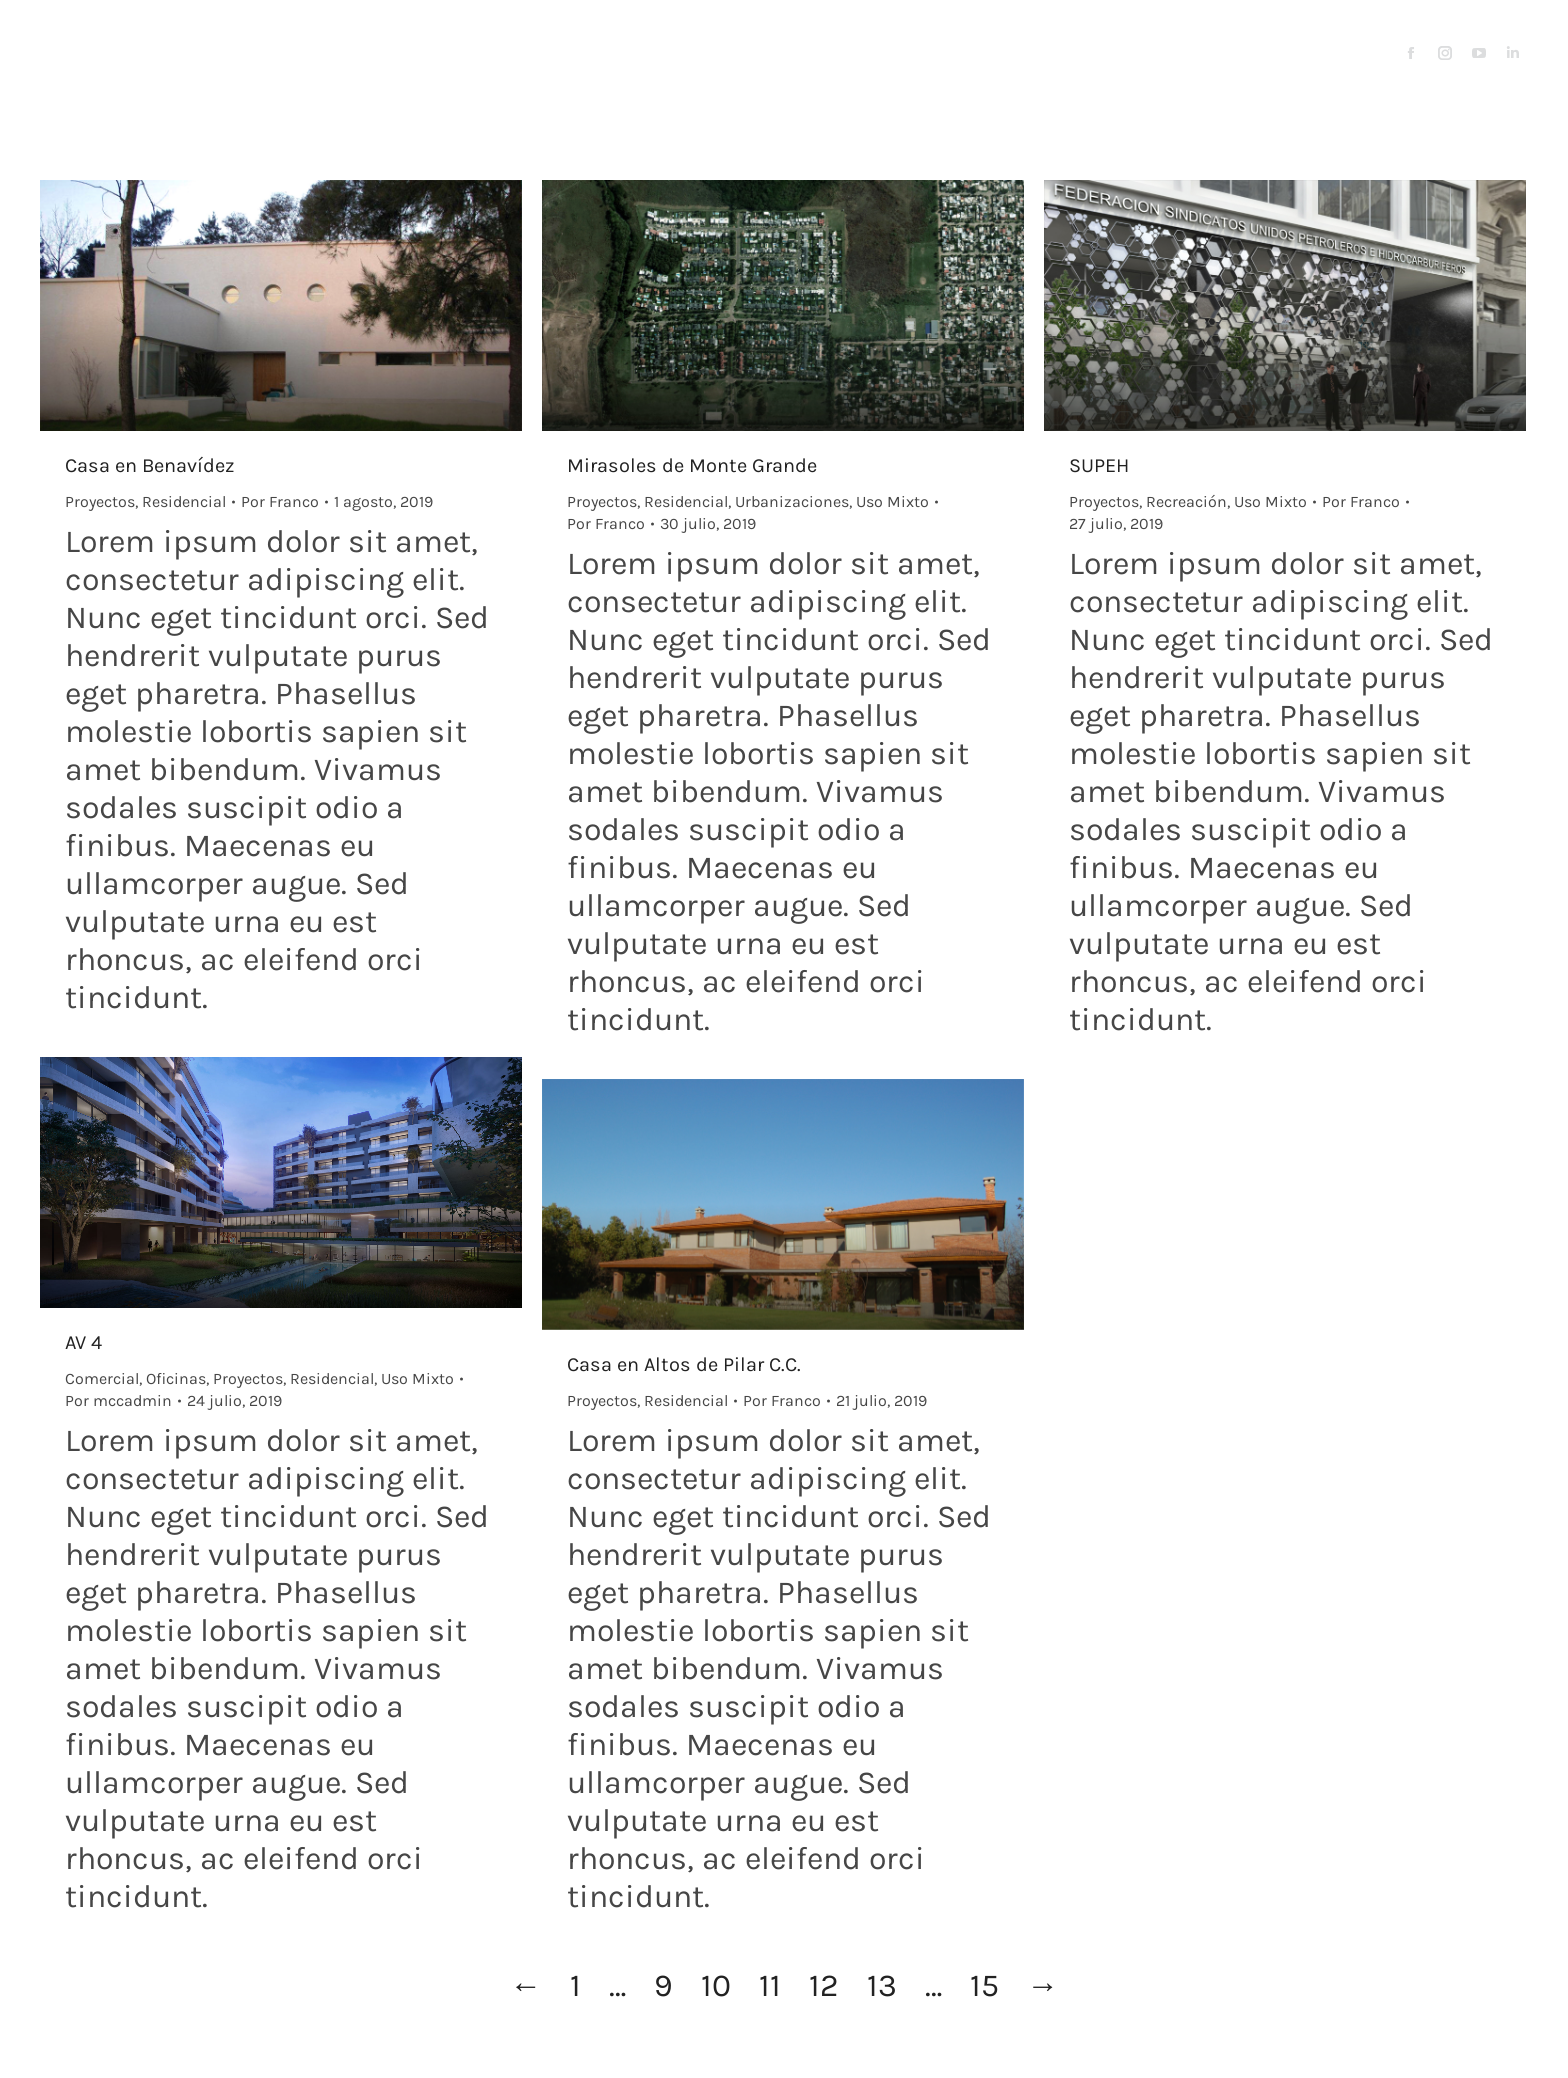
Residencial (184, 501)
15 (984, 1985)
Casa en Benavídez (149, 465)
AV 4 (83, 1342)
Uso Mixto (892, 501)
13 (882, 1985)
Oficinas (176, 1378)
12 (824, 1985)
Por (280, 501)
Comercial (102, 1378)
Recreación (1186, 501)
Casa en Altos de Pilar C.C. (684, 1364)
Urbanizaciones (792, 501)
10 (716, 1985)
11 (770, 1985)
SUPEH (1099, 465)
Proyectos (100, 501)
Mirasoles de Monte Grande (692, 465)
